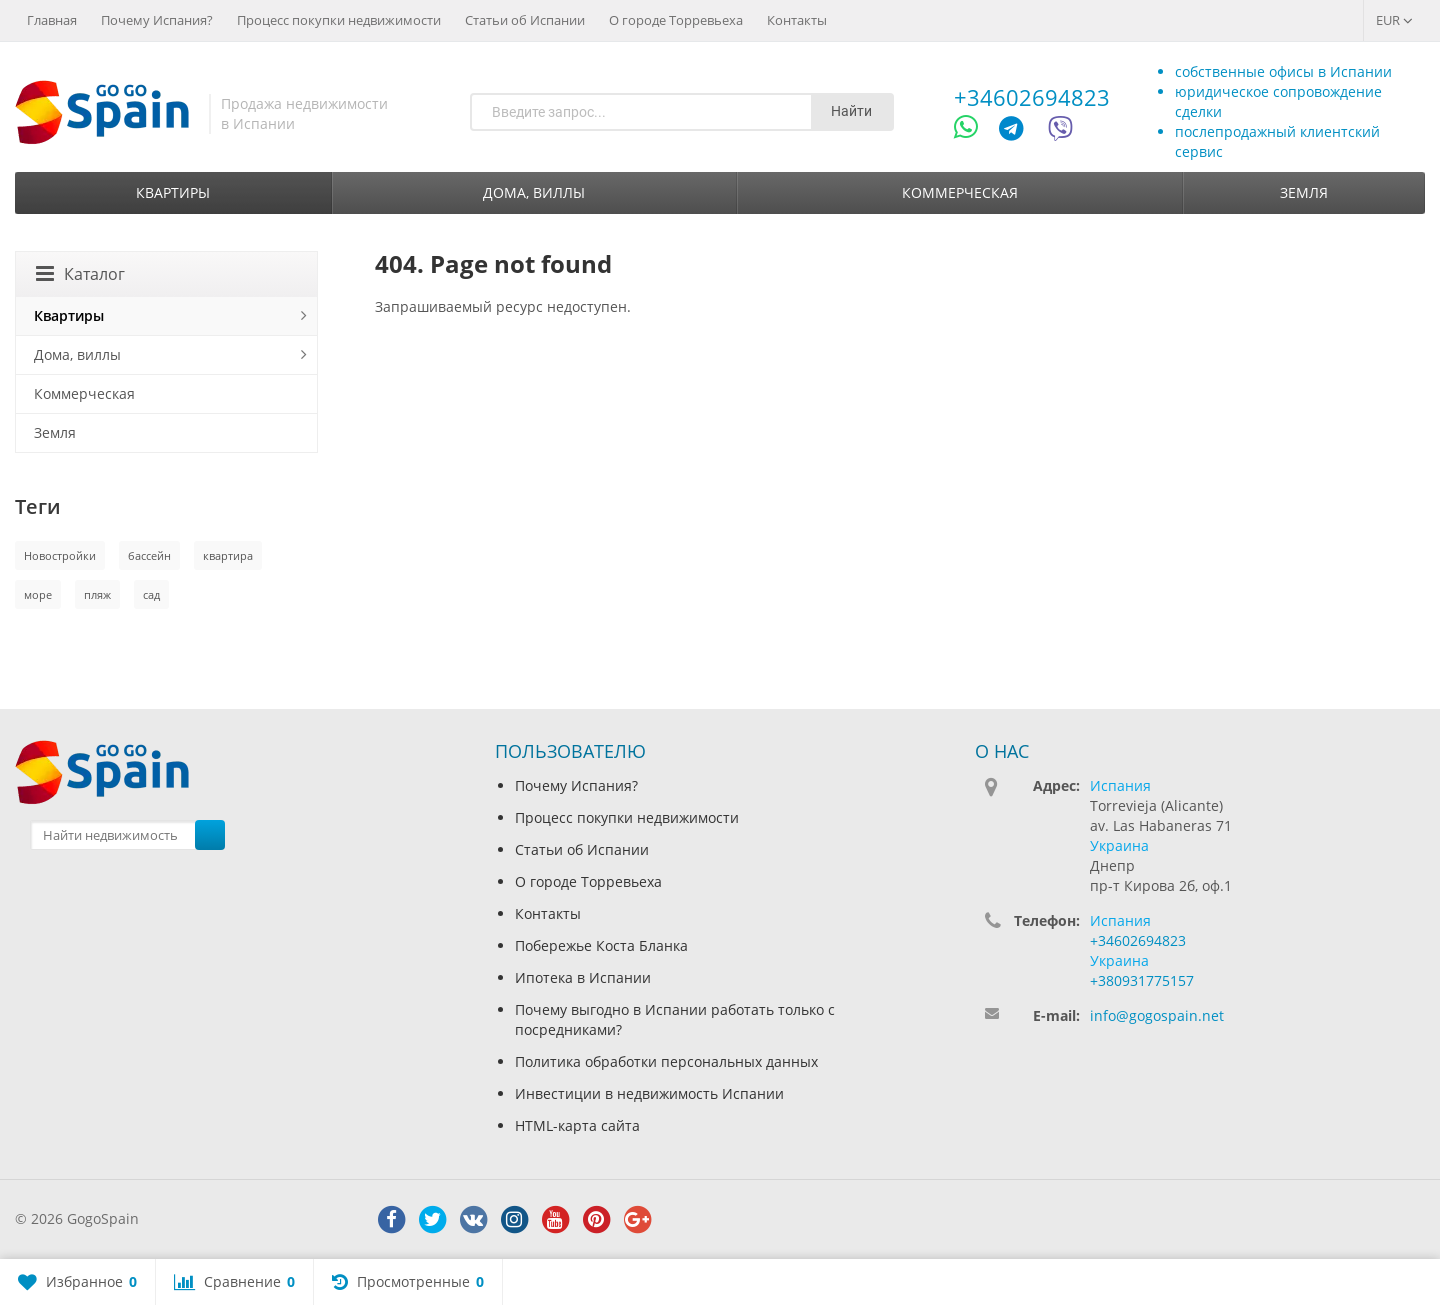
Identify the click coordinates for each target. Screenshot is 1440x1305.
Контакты (797, 20)
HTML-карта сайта (577, 1125)
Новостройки (60, 555)
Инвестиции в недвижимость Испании (649, 1093)
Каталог (80, 274)
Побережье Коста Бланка (601, 945)
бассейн (149, 555)
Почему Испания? (157, 20)
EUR (1394, 20)
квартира (228, 555)
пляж (97, 594)
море (38, 594)
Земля (1304, 192)
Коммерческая (960, 192)
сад (151, 594)
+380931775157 (1142, 980)
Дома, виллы (534, 192)
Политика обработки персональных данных (666, 1061)
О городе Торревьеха (676, 20)
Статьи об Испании (525, 20)
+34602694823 (1032, 97)
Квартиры (173, 192)
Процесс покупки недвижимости (339, 20)
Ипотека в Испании (583, 977)
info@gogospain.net (1157, 1015)
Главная (52, 20)
